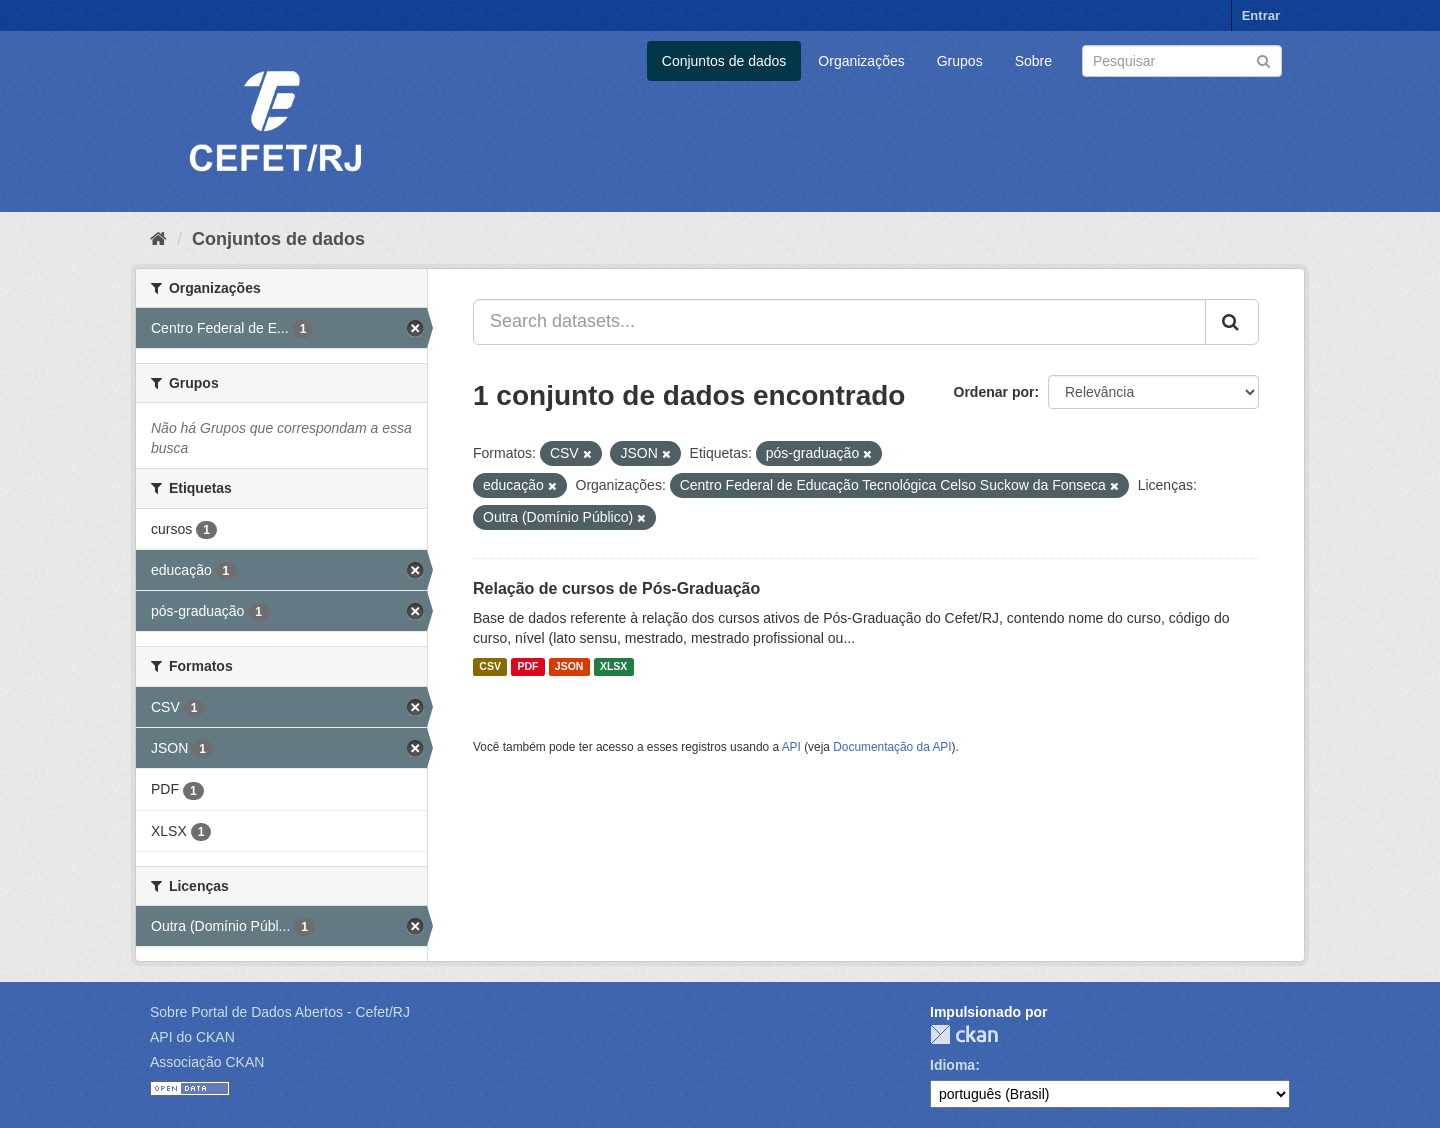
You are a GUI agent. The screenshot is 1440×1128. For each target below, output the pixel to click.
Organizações (861, 61)
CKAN (964, 1034)
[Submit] (1263, 59)
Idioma (952, 1065)
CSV (490, 667)
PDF (527, 667)
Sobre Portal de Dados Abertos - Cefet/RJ (280, 1012)
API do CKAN (192, 1037)
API (791, 747)
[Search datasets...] (839, 322)
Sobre (1033, 61)
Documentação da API (892, 747)
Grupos (960, 61)
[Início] (158, 239)
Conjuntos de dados (724, 61)
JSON (569, 667)
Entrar (1261, 15)
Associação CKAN (207, 1062)
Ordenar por (994, 392)
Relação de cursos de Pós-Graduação (616, 588)
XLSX (613, 667)
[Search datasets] (1182, 61)
